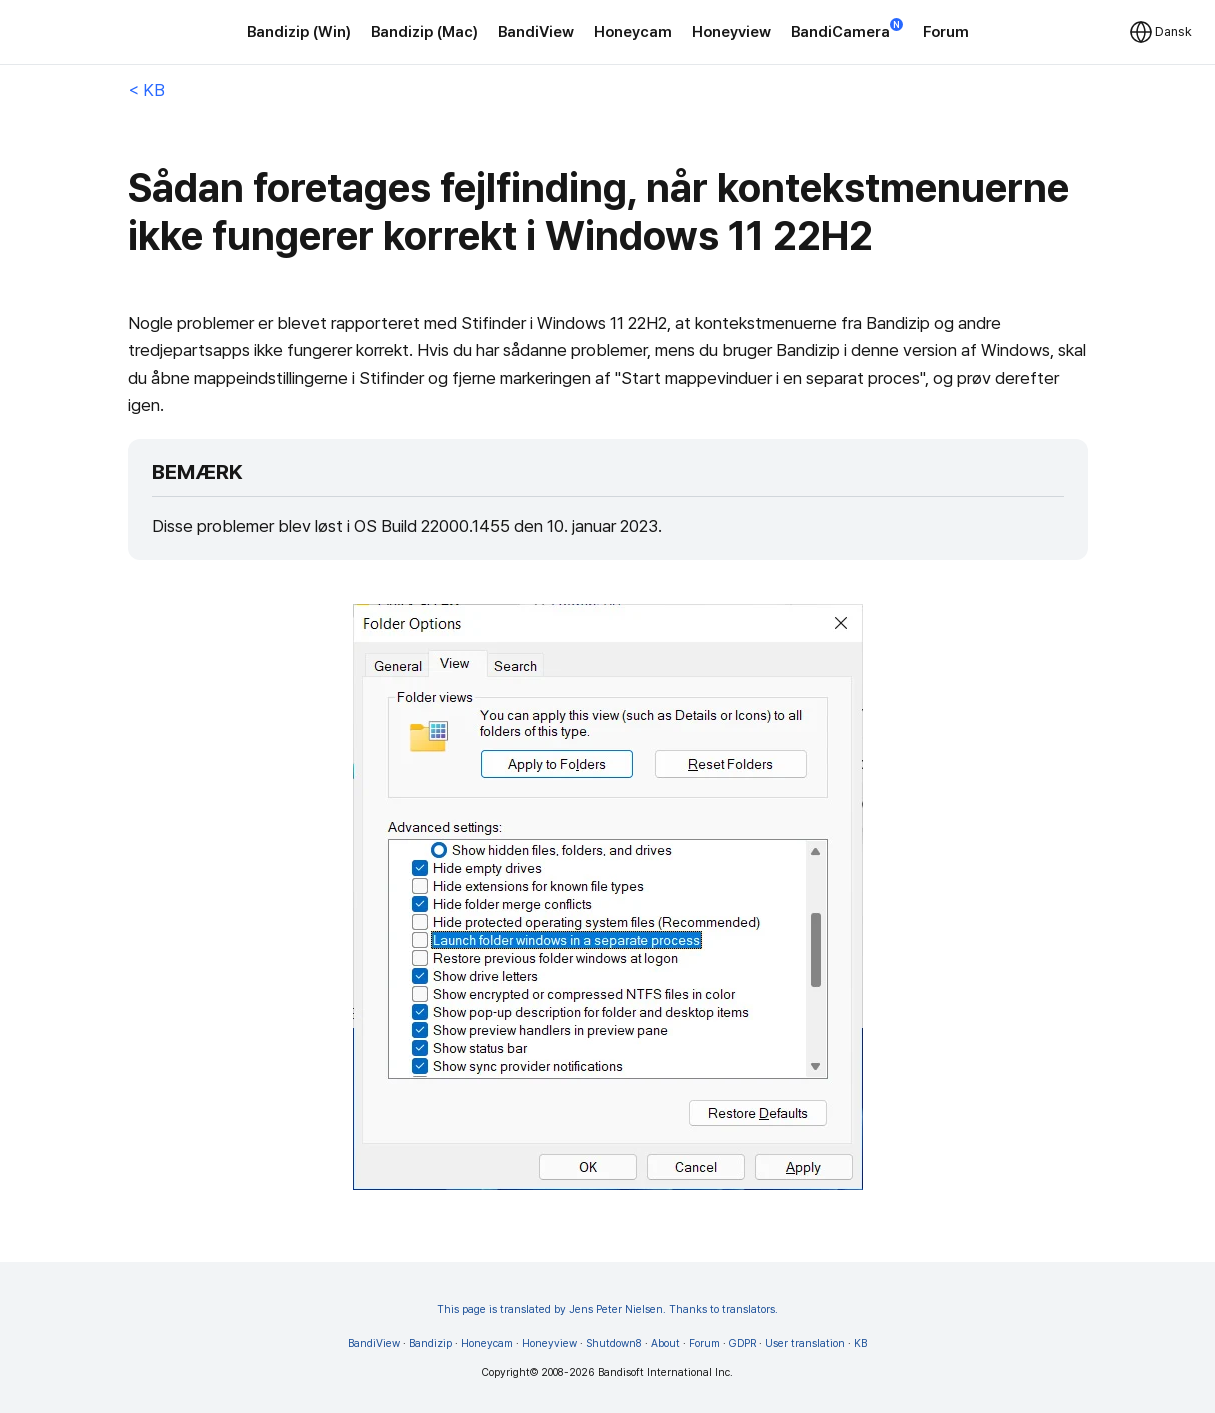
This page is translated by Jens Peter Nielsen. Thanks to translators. (607, 1309)
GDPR (742, 1343)
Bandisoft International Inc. (665, 1372)
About (665, 1343)
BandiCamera (847, 30)
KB (860, 1343)
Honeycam (633, 32)
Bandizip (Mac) (424, 32)
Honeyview (731, 32)
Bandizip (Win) (299, 32)
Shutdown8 (614, 1343)
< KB (146, 90)
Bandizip (430, 1343)
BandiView (536, 32)
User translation (805, 1343)
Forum (946, 32)
